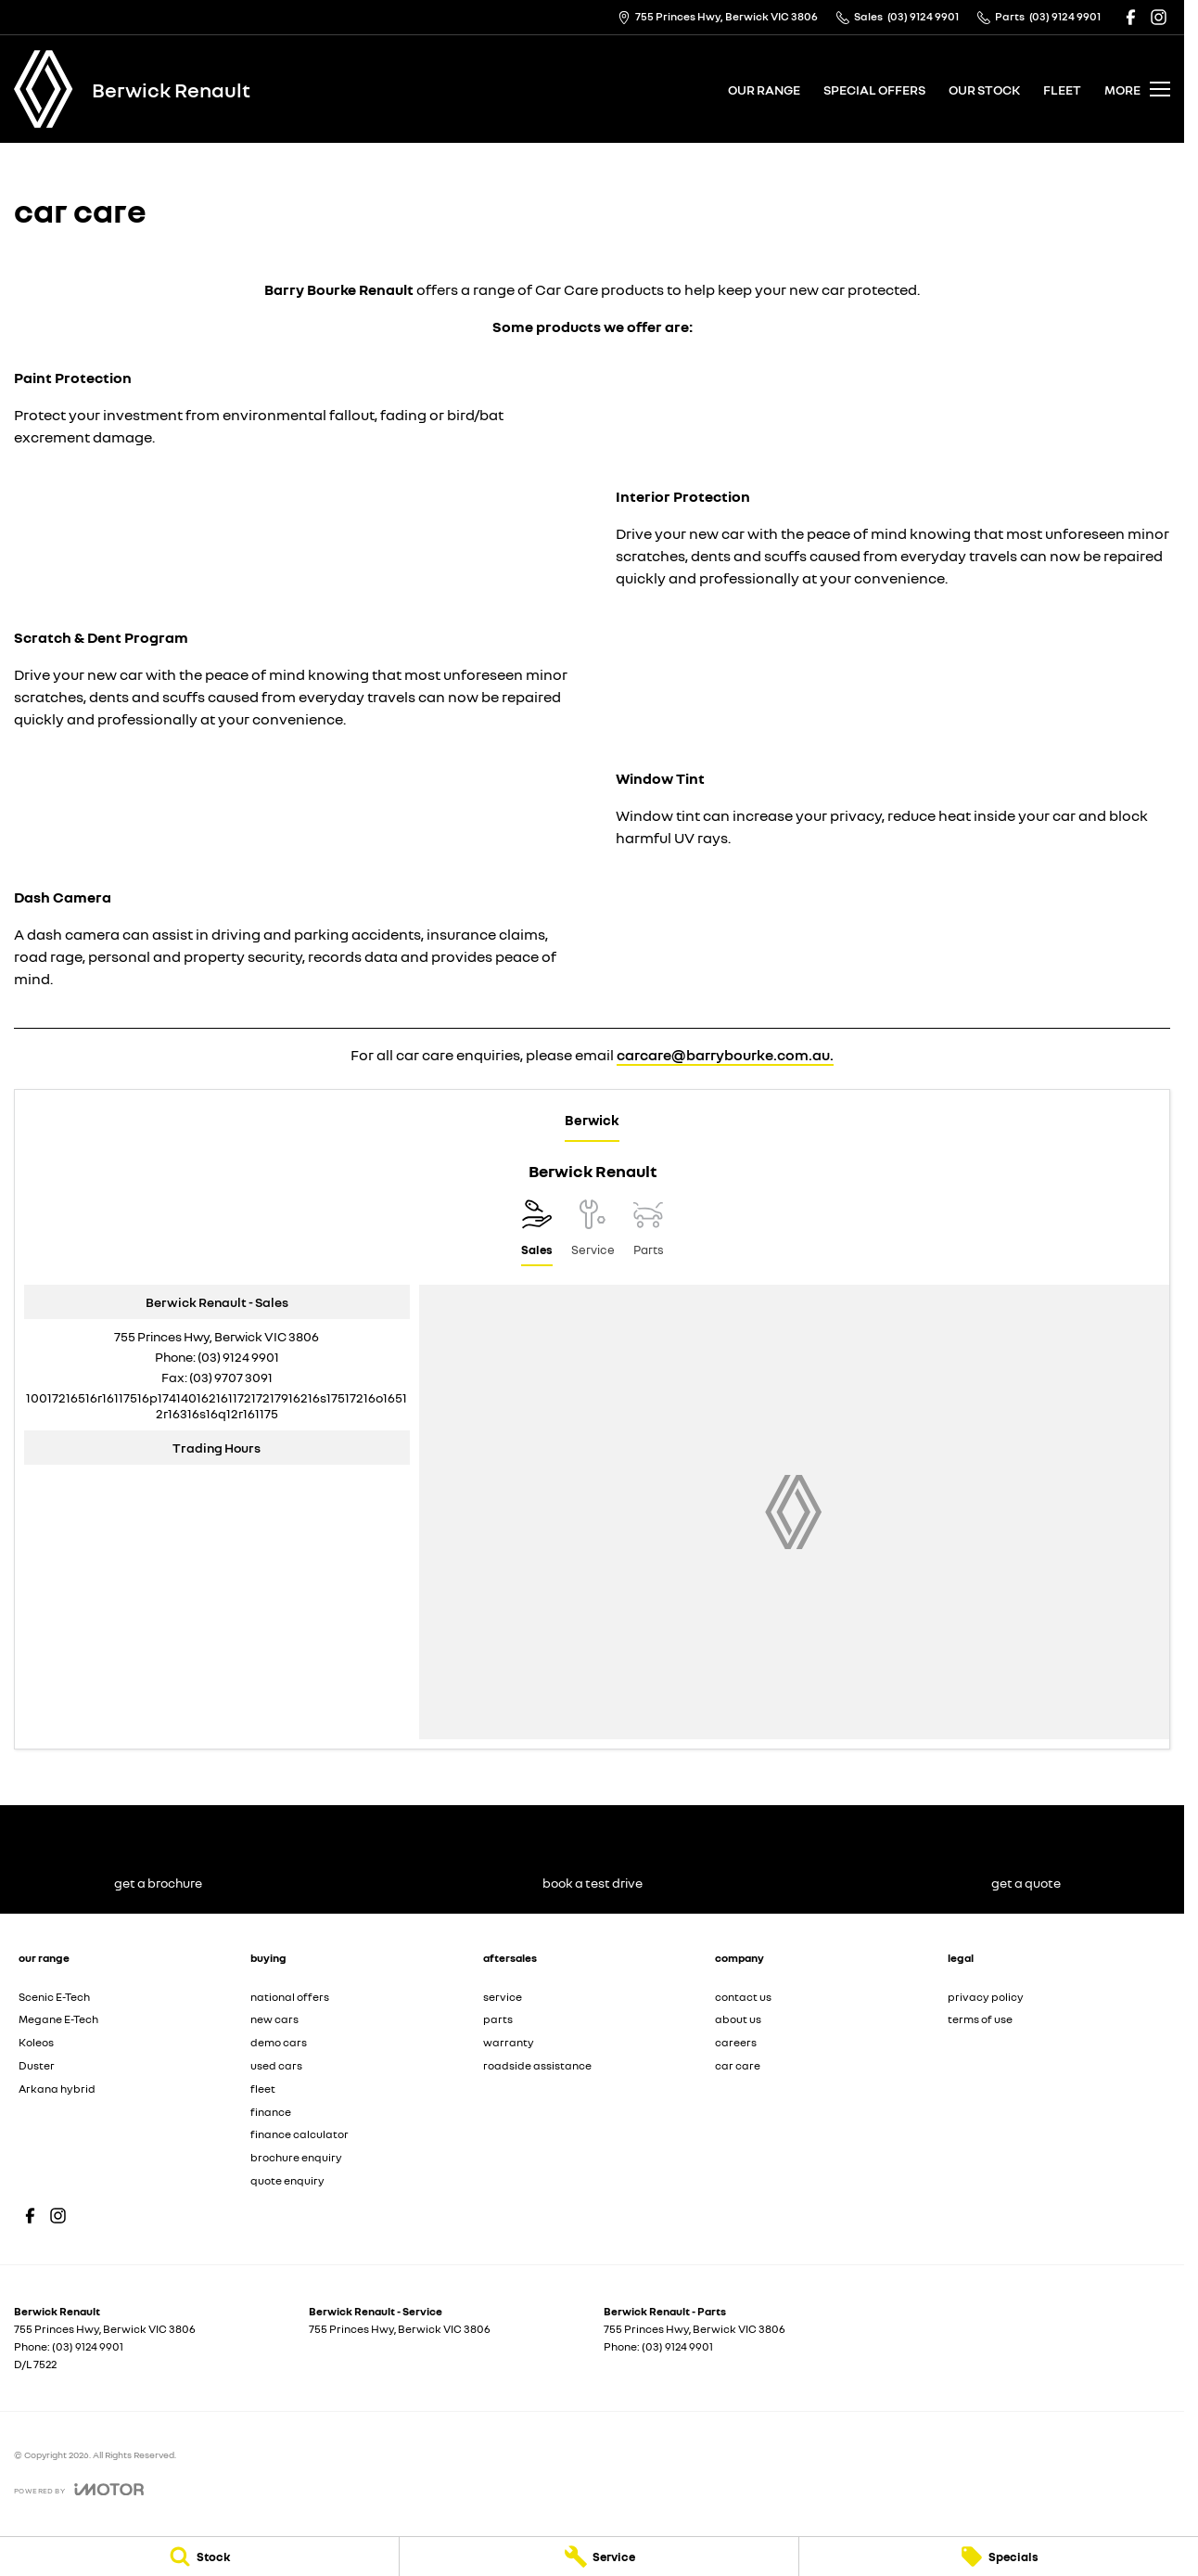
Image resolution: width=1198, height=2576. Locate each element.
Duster (37, 2065)
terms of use (980, 2019)
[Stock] (199, 2556)
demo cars (278, 2042)
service (502, 1997)
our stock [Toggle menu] (984, 89)
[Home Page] (43, 89)
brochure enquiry (296, 2157)
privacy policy (986, 1997)
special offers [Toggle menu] (874, 89)
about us (738, 2019)
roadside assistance (537, 2065)
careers (736, 2042)
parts (498, 2019)
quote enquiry (287, 2180)
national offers (289, 1997)
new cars (274, 2019)
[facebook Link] (1130, 17)
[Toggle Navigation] (1137, 89)
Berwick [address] (592, 1119)
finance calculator (299, 2134)
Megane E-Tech (58, 2019)
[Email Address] (216, 1405)
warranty (508, 2042)
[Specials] (998, 2556)
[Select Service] (593, 1232)
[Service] (599, 2556)
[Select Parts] (648, 1232)
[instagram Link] (1158, 17)
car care (737, 2065)
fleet (1062, 89)
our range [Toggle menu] (764, 89)
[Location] (537, 1232)
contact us (743, 1997)
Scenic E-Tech (54, 1997)
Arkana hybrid (57, 2088)
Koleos (36, 2042)
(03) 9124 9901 (238, 1357)
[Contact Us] (718, 17)
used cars (276, 2065)
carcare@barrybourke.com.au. (725, 1054)
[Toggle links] (79, 2489)
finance (270, 2112)
